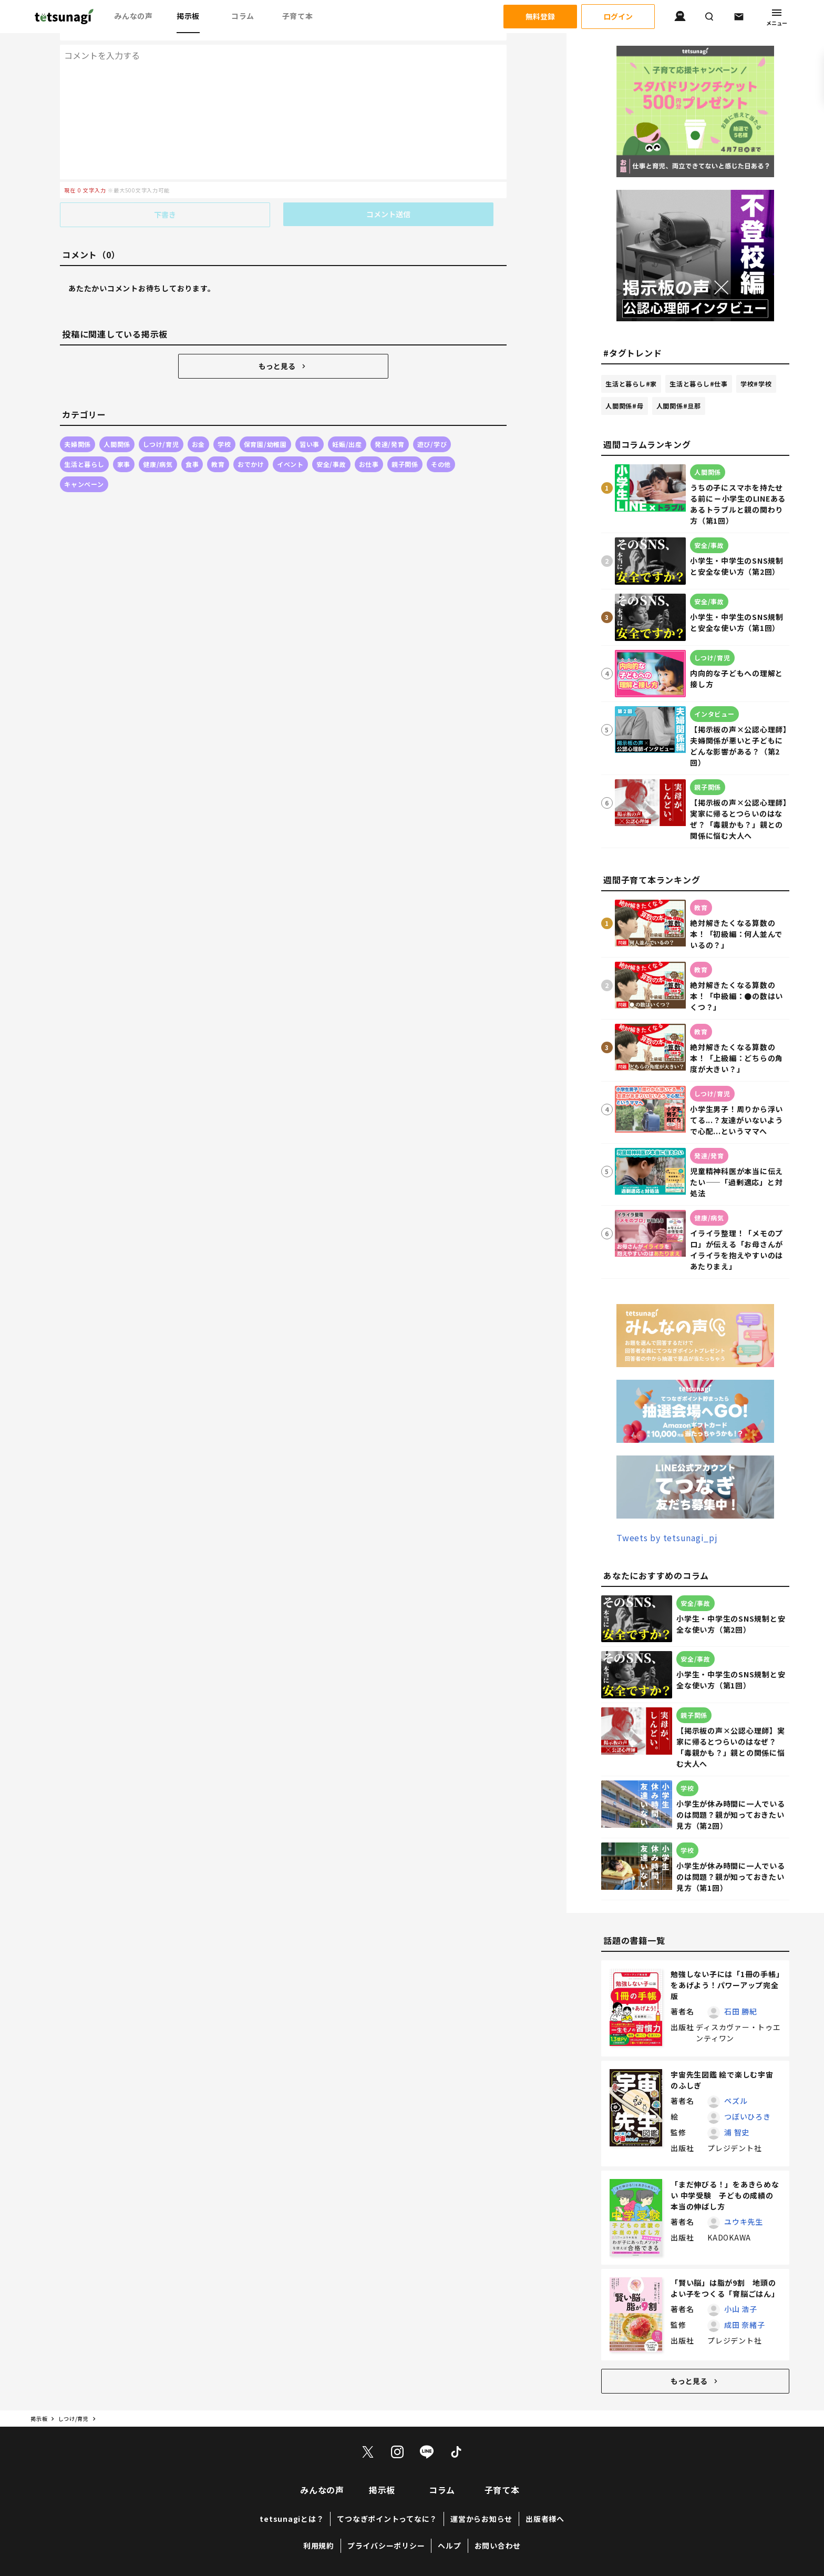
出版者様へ (545, 2519)
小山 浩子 (740, 2309)
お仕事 (369, 443)
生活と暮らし (84, 443)
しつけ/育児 (161, 423)
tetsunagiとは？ (292, 2519)
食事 (192, 443)
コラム (242, 16)
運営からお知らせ (481, 2519)
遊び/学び (432, 423)
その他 (441, 443)
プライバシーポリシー (386, 2546)
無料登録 (540, 17)
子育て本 (297, 16)
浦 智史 (736, 2132)
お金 (198, 423)
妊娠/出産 (347, 423)
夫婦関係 (77, 423)
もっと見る (283, 345)
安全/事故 (331, 443)
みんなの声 (133, 16)
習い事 (310, 423)
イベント (290, 443)
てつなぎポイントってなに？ (387, 2519)
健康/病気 (158, 443)
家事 (124, 443)
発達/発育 (390, 423)
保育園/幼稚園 (265, 423)
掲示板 (188, 16)
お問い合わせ (498, 2546)
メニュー (776, 17)
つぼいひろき (747, 2117)
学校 (224, 423)
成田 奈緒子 (744, 2325)
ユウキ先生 (743, 2222)
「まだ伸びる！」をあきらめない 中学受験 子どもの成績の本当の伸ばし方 (725, 2196)
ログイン (618, 17)
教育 (218, 443)
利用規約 (318, 2546)
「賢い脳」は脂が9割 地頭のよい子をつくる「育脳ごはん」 (725, 2288)
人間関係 (117, 423)
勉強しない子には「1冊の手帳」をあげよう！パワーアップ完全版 (725, 1985)
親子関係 (405, 443)
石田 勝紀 (740, 2012)
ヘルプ (449, 2546)
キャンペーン (84, 463)
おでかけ (251, 443)
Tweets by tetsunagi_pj (667, 1537)
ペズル (735, 2101)
